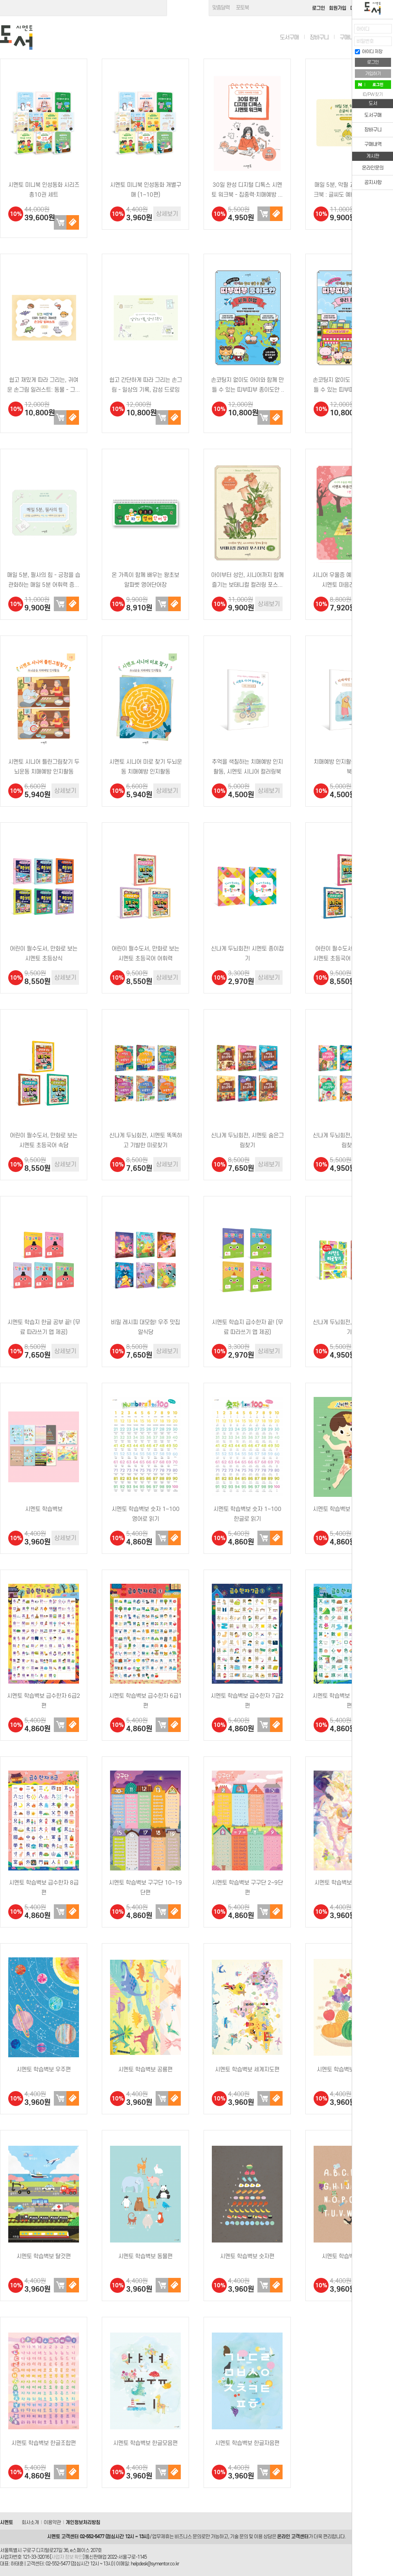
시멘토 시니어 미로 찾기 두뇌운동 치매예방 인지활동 (145, 766)
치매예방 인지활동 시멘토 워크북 (349, 766)
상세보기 (167, 213)
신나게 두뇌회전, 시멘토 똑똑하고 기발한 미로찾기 (145, 1140)
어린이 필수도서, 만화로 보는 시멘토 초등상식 (43, 953)
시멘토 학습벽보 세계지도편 (247, 2069)
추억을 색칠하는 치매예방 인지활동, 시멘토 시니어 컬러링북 (247, 766)
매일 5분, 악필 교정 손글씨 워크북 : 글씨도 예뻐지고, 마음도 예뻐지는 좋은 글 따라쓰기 (349, 190)
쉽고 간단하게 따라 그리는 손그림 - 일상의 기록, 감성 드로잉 (145, 384)
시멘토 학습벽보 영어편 (349, 2256)
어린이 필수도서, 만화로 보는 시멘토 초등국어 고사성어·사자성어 (348, 954)
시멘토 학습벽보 (43, 1509)
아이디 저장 (368, 51)
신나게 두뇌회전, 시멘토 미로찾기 (349, 1327)
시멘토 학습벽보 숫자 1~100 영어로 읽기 (146, 1513)
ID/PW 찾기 (373, 94)
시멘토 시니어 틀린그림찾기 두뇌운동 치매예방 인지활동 (43, 766)
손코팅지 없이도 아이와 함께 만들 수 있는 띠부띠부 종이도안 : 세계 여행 (247, 385)
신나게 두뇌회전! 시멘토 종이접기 (247, 953)
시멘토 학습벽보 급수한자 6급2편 (43, 1700)
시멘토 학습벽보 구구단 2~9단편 (247, 1887)
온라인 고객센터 (293, 2536)
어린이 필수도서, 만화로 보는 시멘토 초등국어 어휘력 (145, 953)
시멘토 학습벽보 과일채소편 (349, 2069)
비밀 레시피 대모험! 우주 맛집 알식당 (145, 1327)
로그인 (318, 8)
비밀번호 (365, 41)
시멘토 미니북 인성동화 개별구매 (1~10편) (145, 189)
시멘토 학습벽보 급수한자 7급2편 (247, 1700)
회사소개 (30, 2522)
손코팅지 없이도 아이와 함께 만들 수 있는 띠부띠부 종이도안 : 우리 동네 (349, 385)
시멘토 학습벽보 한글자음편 (247, 2443)
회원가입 (337, 8)
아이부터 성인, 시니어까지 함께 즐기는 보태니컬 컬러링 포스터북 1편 (247, 580)
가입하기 (373, 73)
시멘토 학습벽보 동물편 (145, 2256)
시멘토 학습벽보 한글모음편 (145, 2443)
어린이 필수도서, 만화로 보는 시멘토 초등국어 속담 (43, 1140)
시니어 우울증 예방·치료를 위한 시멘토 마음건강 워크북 (348, 579)
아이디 (362, 29)
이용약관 (52, 2522)
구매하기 (72, 222)
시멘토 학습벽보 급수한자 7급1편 (349, 1700)
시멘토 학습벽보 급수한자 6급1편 (145, 1700)
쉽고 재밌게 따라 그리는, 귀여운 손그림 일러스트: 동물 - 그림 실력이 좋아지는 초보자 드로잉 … (43, 385)
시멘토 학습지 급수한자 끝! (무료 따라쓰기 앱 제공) (247, 1327)
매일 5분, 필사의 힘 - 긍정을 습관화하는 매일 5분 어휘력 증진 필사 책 (43, 580)
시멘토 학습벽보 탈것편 (44, 2256)
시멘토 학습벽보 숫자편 (247, 2256)
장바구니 (319, 37)
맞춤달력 (221, 7)
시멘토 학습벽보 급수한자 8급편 (44, 1887)
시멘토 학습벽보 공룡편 (145, 2069)
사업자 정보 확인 (67, 2557)
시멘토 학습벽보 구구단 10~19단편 (145, 1887)
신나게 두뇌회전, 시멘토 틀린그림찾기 (349, 1140)
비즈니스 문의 (187, 2536)
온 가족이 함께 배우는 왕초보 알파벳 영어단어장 (145, 579)
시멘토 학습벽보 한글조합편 (43, 2443)
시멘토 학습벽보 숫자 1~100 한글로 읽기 (247, 1513)
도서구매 (289, 37)
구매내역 (349, 37)
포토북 (242, 7)
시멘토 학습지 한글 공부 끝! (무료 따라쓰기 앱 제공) (43, 1327)
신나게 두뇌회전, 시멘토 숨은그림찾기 (247, 1140)
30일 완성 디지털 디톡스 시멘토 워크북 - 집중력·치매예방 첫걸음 (247, 190)
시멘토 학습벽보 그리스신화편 (349, 1882)
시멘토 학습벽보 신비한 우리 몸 (349, 1509)
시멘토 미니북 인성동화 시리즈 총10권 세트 (43, 189)
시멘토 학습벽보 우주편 (44, 2069)
